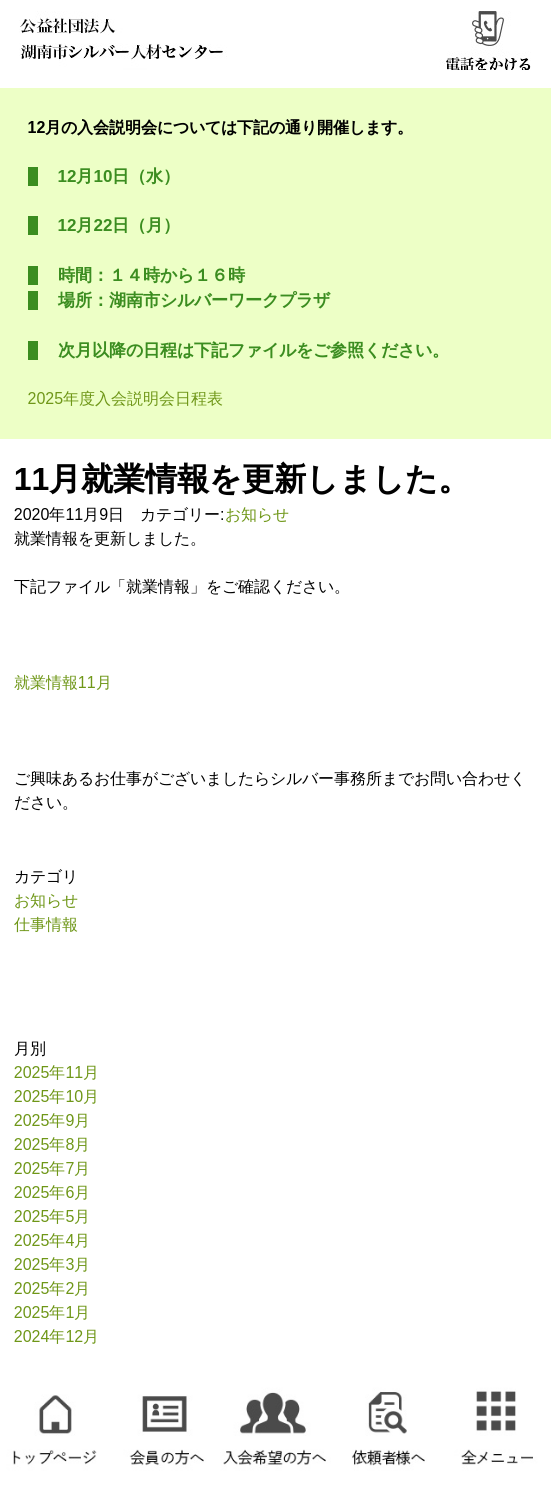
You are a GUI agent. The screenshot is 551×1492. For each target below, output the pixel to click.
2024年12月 (56, 1336)
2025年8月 (52, 1144)
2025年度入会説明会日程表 (126, 398)
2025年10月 (56, 1096)
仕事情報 (46, 924)
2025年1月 (52, 1312)
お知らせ (257, 514)
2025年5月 (52, 1216)
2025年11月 (56, 1072)
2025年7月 (52, 1168)
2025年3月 (52, 1264)
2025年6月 (52, 1192)
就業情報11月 (63, 682)
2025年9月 (52, 1120)
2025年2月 (52, 1288)
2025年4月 (52, 1240)
